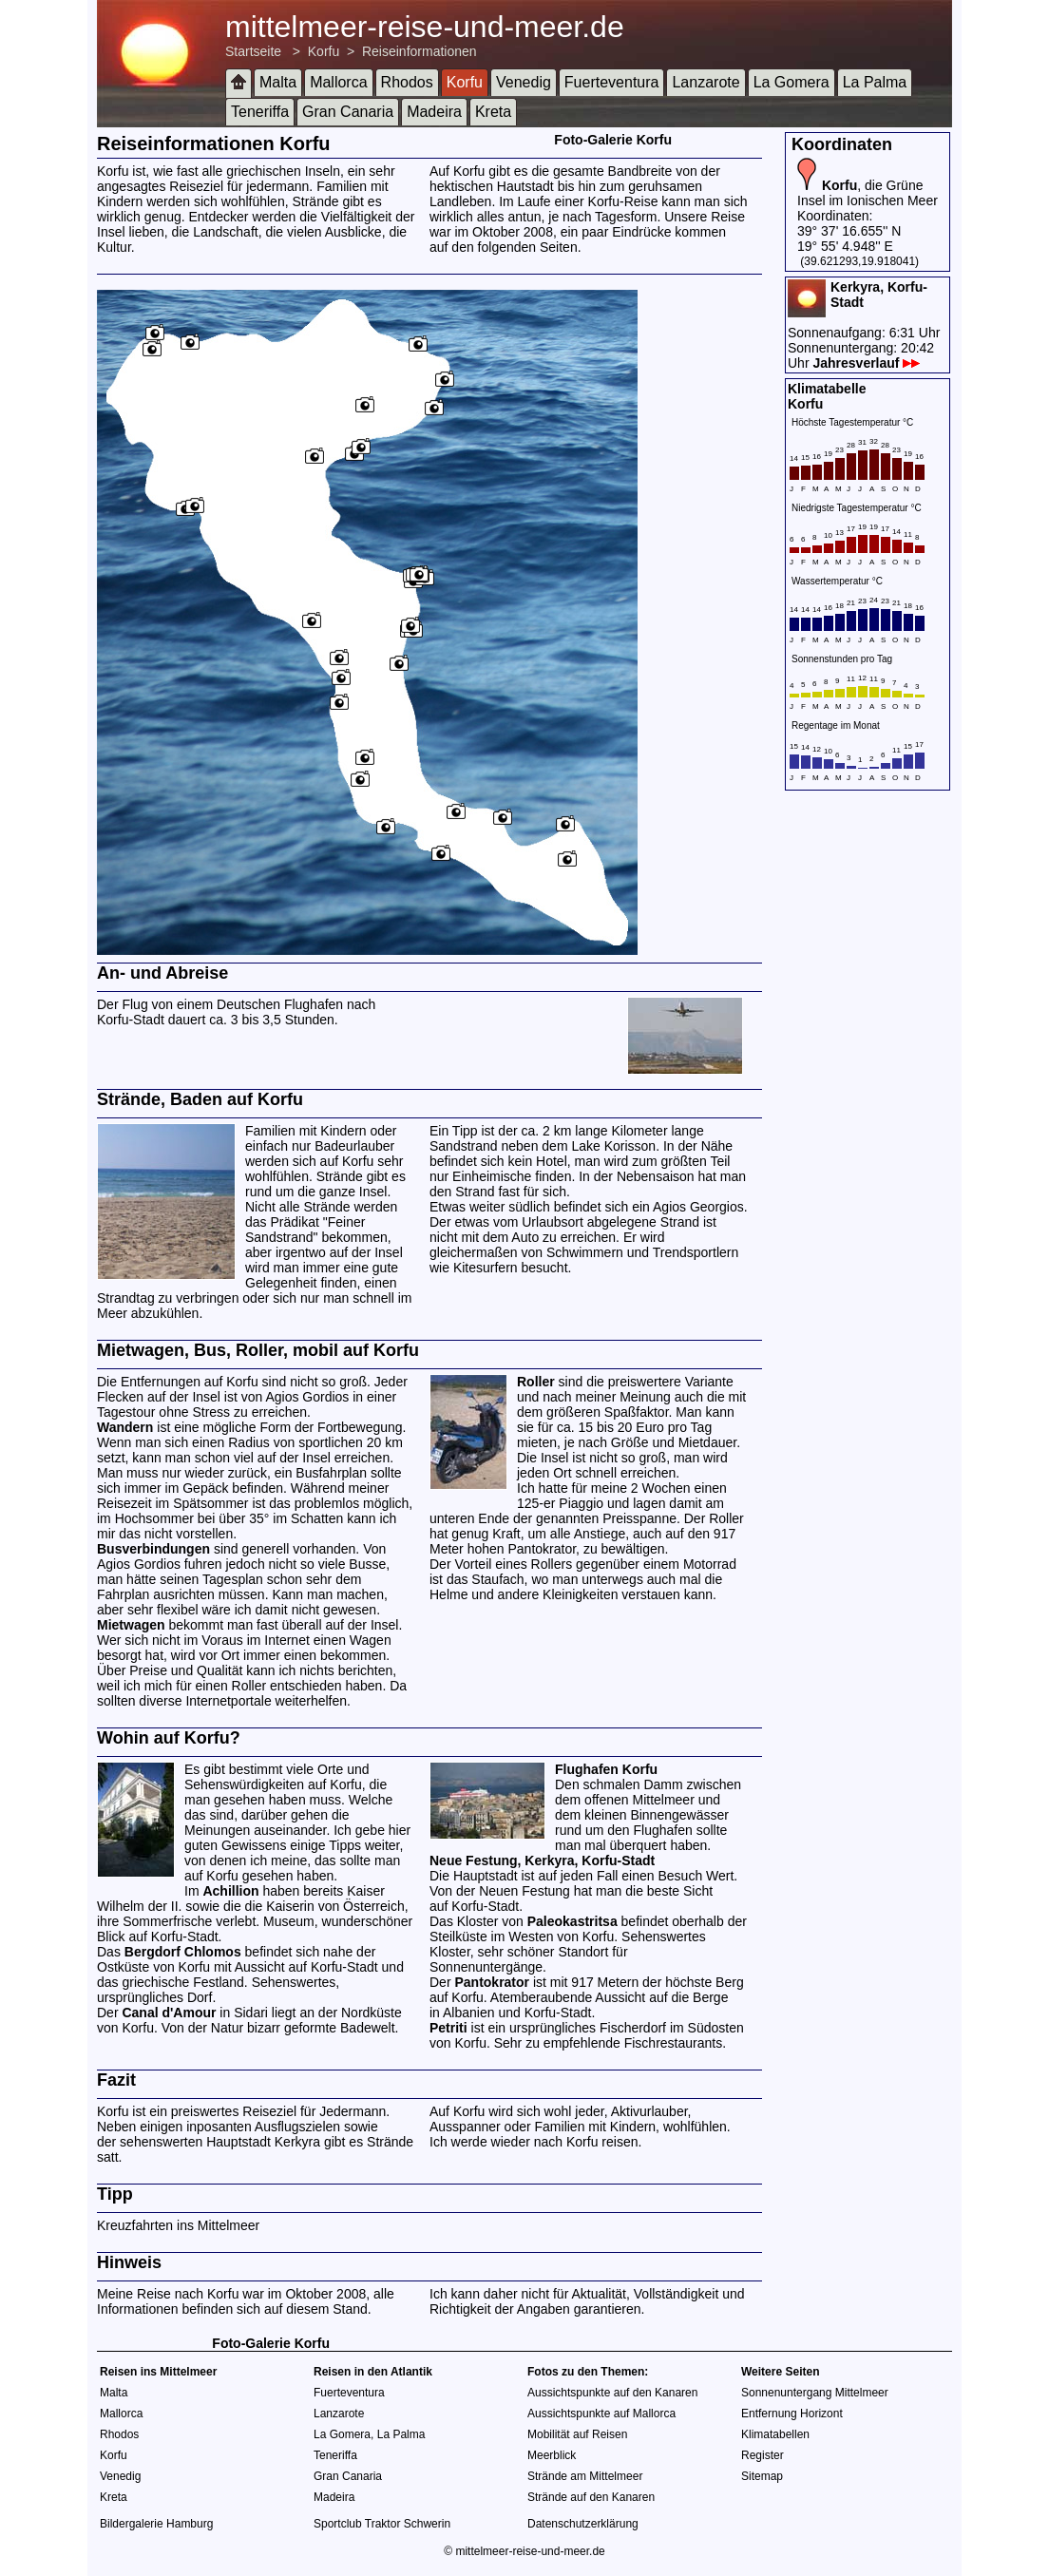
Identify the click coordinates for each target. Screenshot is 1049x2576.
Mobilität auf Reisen (577, 2434)
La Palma (875, 82)
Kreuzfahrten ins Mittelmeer (178, 2225)
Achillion (230, 1891)
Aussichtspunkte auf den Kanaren (612, 2392)
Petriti (448, 2027)
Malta (277, 82)
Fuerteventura (611, 82)
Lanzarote (705, 82)
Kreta (493, 112)
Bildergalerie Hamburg (156, 2523)
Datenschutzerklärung (583, 2523)
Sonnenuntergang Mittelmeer (814, 2392)
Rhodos (407, 82)
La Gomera (791, 82)
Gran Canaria (347, 112)
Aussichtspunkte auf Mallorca (601, 2413)
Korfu (323, 51)
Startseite (253, 51)
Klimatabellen (775, 2434)
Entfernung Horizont (792, 2413)
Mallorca (338, 82)
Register (762, 2455)
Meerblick (551, 2455)
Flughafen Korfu (606, 1769)
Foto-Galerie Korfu (613, 139)
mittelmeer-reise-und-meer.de (424, 27)
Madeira (434, 112)
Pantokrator (491, 1982)
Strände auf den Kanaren (591, 2497)
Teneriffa (260, 112)
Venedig (523, 82)
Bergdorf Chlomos (182, 1951)
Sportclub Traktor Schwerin (382, 2523)
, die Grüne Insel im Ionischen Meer (867, 193)
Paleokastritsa (572, 1921)
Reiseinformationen (419, 51)
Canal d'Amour (169, 2012)
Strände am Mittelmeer (584, 2476)
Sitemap (762, 2476)
